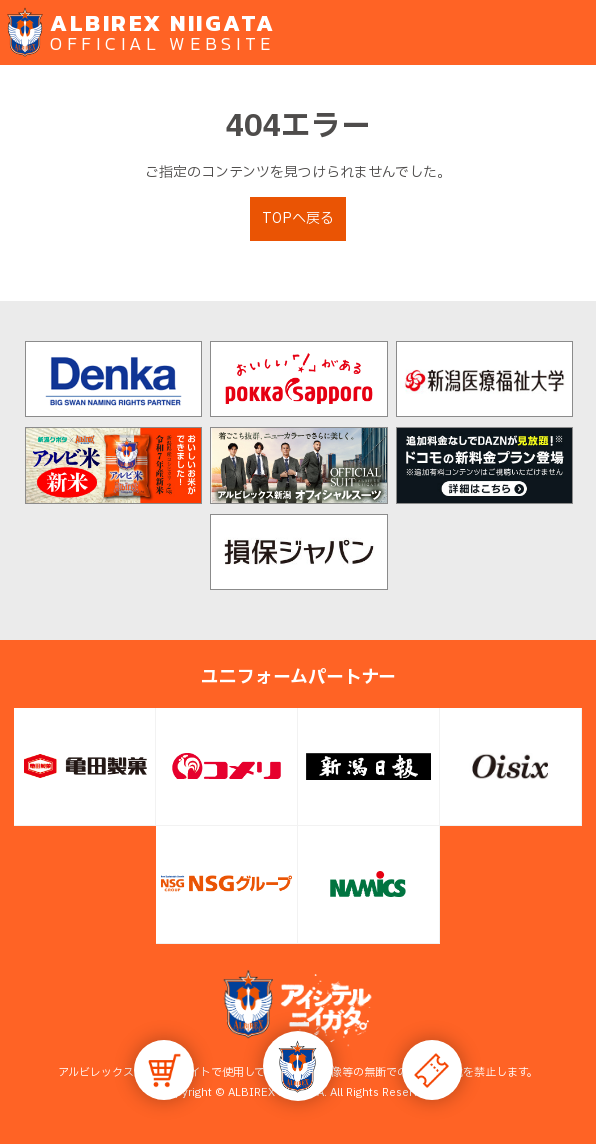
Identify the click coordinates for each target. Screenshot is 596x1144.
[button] (298, 1066)
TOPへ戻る (298, 218)
